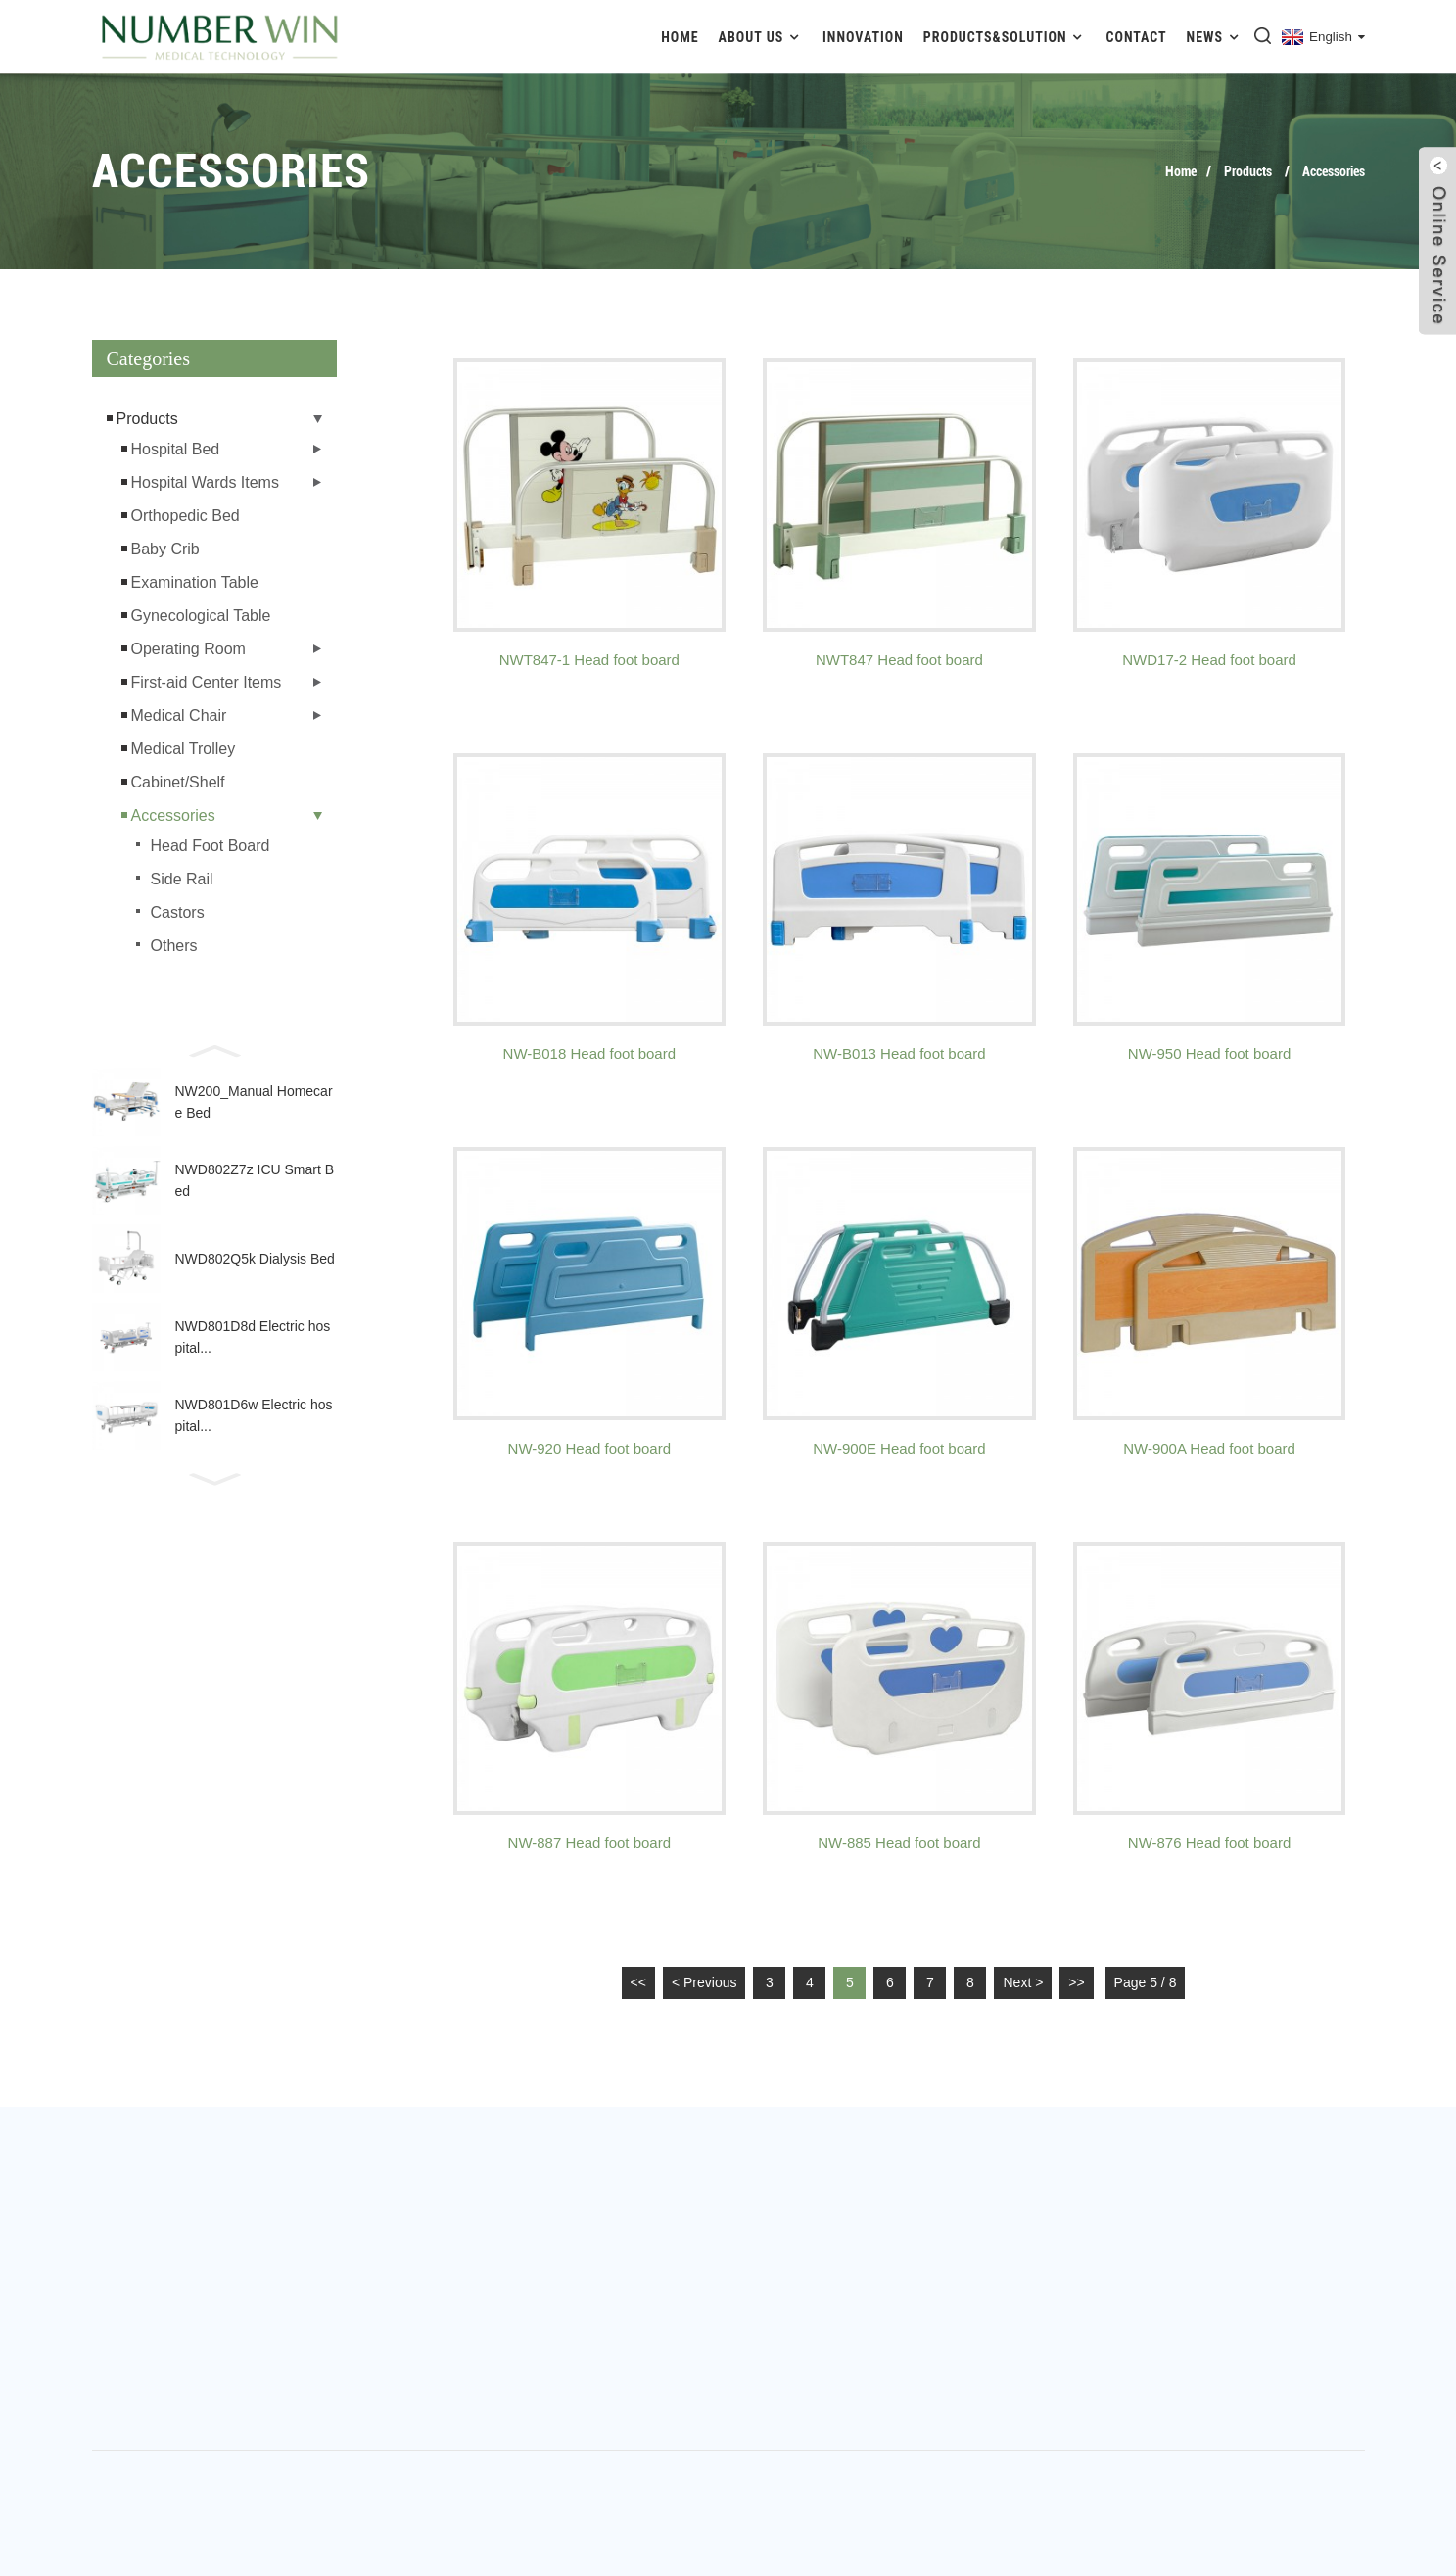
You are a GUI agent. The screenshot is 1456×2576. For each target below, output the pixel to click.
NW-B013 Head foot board (899, 1053)
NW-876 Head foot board (1210, 1843)
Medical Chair (179, 715)
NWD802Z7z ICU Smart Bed (255, 1180)
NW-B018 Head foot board (590, 1053)
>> (1076, 1982)
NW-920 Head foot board (590, 1448)
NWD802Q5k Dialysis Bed (255, 1258)
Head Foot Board (210, 845)
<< (638, 1982)
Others (174, 945)
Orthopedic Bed (185, 515)
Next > (1023, 1982)
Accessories (1333, 171)
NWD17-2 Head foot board (1209, 659)
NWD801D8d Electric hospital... (253, 1337)
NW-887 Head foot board (590, 1843)
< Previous (704, 1982)
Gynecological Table (201, 615)
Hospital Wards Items (205, 482)
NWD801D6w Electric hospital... (254, 1415)
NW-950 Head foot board (1210, 1053)
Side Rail (182, 879)
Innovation (863, 37)
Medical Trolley (183, 748)
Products (1248, 171)
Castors (178, 912)
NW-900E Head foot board (899, 1448)
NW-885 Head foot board (899, 1843)
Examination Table (194, 582)
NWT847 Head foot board (899, 659)
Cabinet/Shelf (178, 782)
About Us (761, 36)
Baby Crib (165, 549)
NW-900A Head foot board (1209, 1448)
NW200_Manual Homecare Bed (254, 1102)
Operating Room (188, 649)
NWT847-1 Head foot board (589, 659)
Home (680, 37)
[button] (214, 1049)
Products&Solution (1005, 36)
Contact (1136, 37)
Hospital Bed (175, 449)
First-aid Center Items (206, 682)
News (1215, 36)
